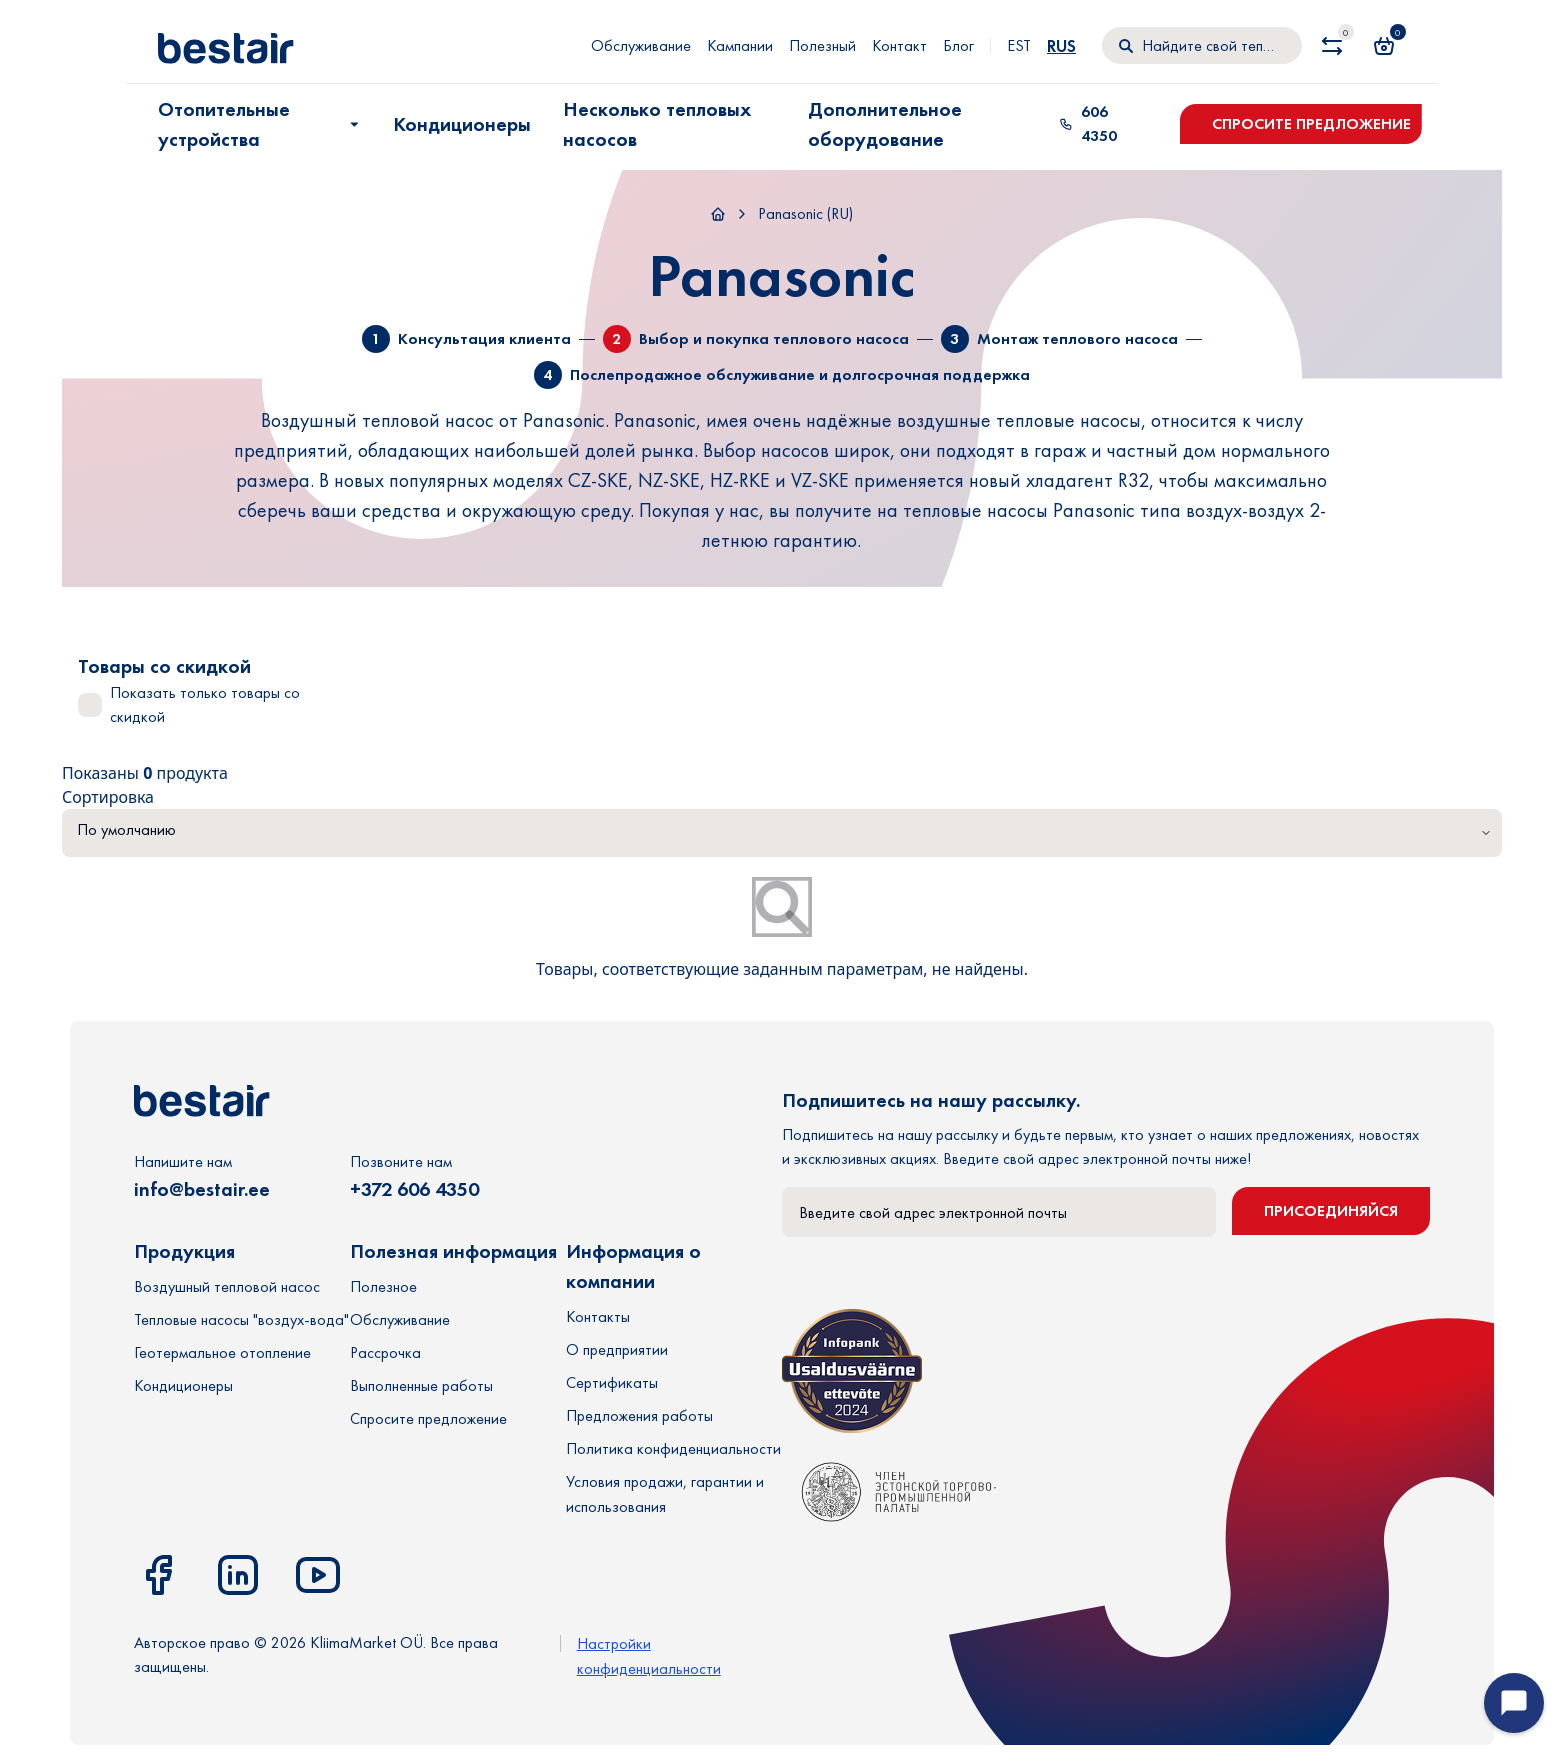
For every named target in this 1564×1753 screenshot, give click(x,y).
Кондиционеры (462, 124)
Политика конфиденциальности (673, 1448)
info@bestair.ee (202, 1189)
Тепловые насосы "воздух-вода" (241, 1319)
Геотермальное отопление (222, 1352)
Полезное (383, 1286)
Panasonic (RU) (805, 213)
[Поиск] (1202, 46)
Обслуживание (641, 45)
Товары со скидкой (164, 666)
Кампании (740, 45)
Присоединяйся (1331, 1210)
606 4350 (1088, 123)
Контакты (598, 1316)
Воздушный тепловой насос (227, 1286)
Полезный (822, 45)
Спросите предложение (1311, 123)
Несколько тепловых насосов (657, 124)
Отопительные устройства (260, 124)
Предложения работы (639, 1415)
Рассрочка (385, 1352)
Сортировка (108, 797)
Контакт (899, 45)
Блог (958, 45)
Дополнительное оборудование (885, 124)
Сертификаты (612, 1382)
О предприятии (617, 1349)
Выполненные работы (421, 1385)
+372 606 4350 (414, 1189)
